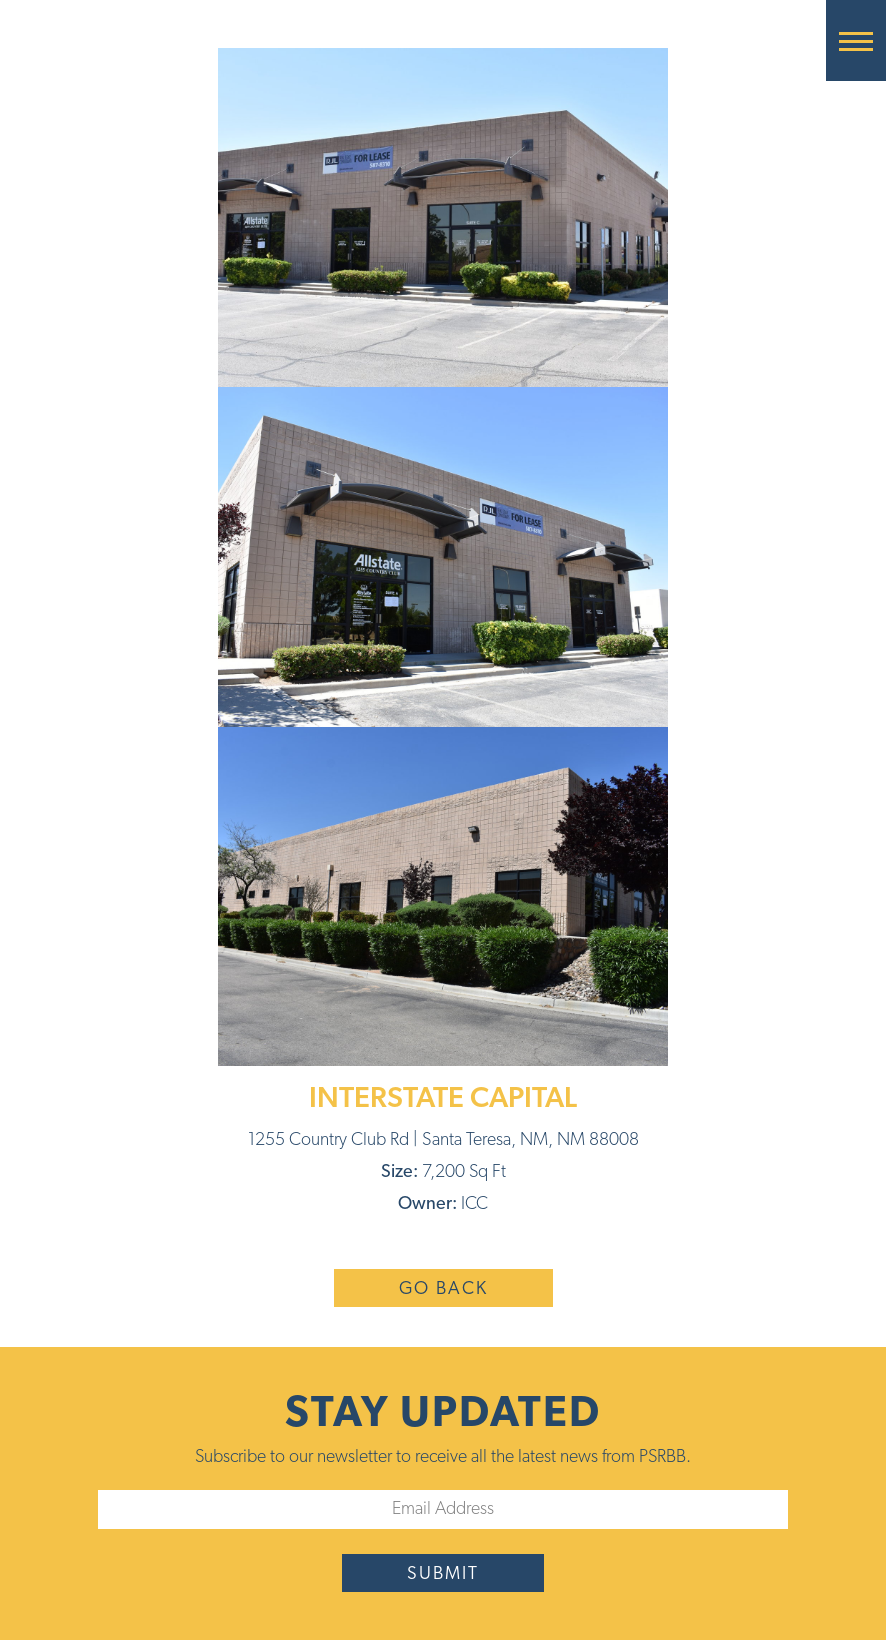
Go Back (443, 1289)
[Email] (443, 1509)
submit (443, 1574)
